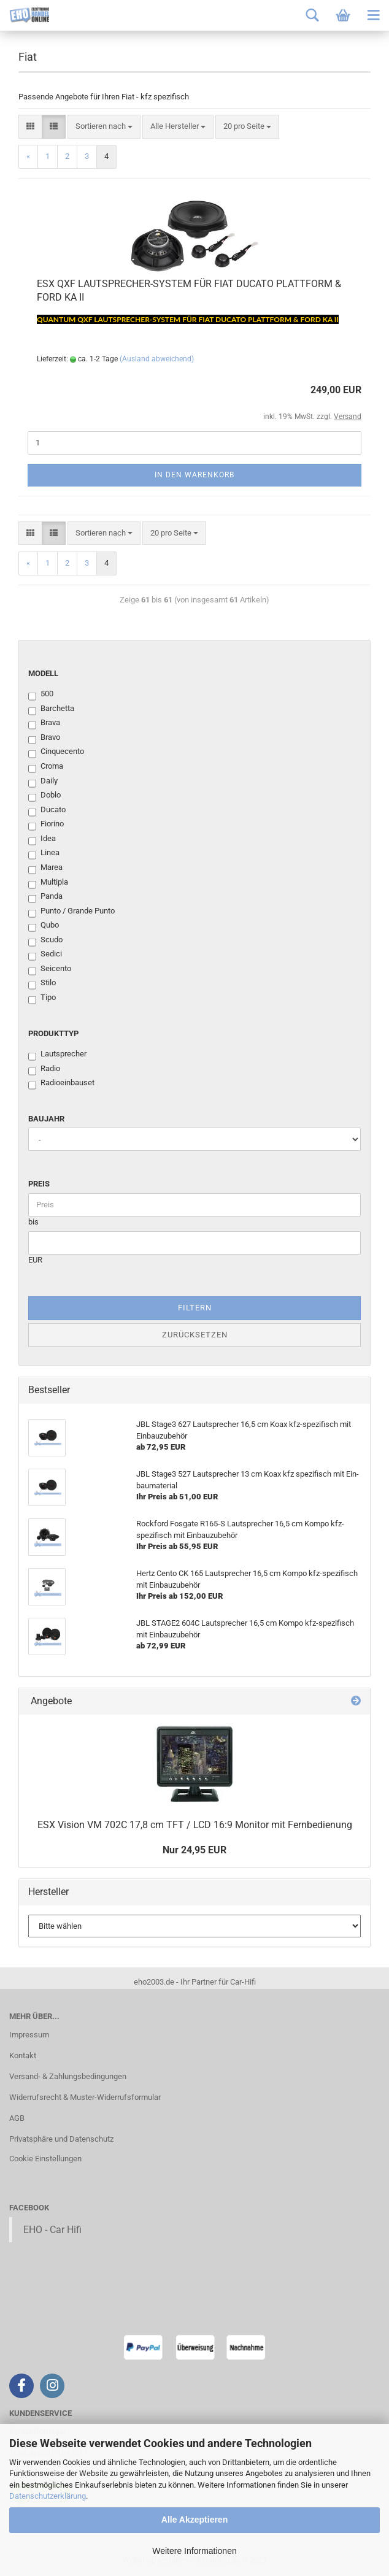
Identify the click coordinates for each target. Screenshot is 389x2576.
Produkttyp (53, 1033)
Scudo (45, 940)
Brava (44, 723)
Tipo (42, 998)
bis (33, 1221)
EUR (35, 1259)
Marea (45, 868)
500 (40, 694)
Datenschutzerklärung (47, 2496)
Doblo (44, 795)
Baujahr (46, 1118)
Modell (43, 673)
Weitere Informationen (194, 2551)
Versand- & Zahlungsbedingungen (67, 2076)
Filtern (195, 1307)
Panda (45, 896)
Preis (39, 1183)
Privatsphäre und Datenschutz (61, 2138)
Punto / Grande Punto (71, 911)
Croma (45, 766)
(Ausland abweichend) (157, 359)
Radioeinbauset (61, 1083)
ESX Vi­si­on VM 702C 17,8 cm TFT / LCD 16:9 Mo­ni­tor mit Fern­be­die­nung (194, 1825)
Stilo (42, 983)
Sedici (45, 954)
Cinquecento (56, 752)
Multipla (48, 882)
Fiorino (46, 824)
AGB (17, 2118)
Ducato (47, 810)
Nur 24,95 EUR (194, 1850)
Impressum (29, 2034)
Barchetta (51, 709)
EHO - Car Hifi (52, 2230)
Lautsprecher (57, 1054)
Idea (42, 839)
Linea (44, 853)
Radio (44, 1069)
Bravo (44, 738)
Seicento (49, 969)
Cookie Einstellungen (45, 2158)
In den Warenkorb (194, 475)
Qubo (43, 925)
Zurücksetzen (195, 1334)
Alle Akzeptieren (194, 2519)
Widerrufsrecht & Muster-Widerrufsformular (85, 2097)
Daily (43, 781)
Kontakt (22, 2055)
